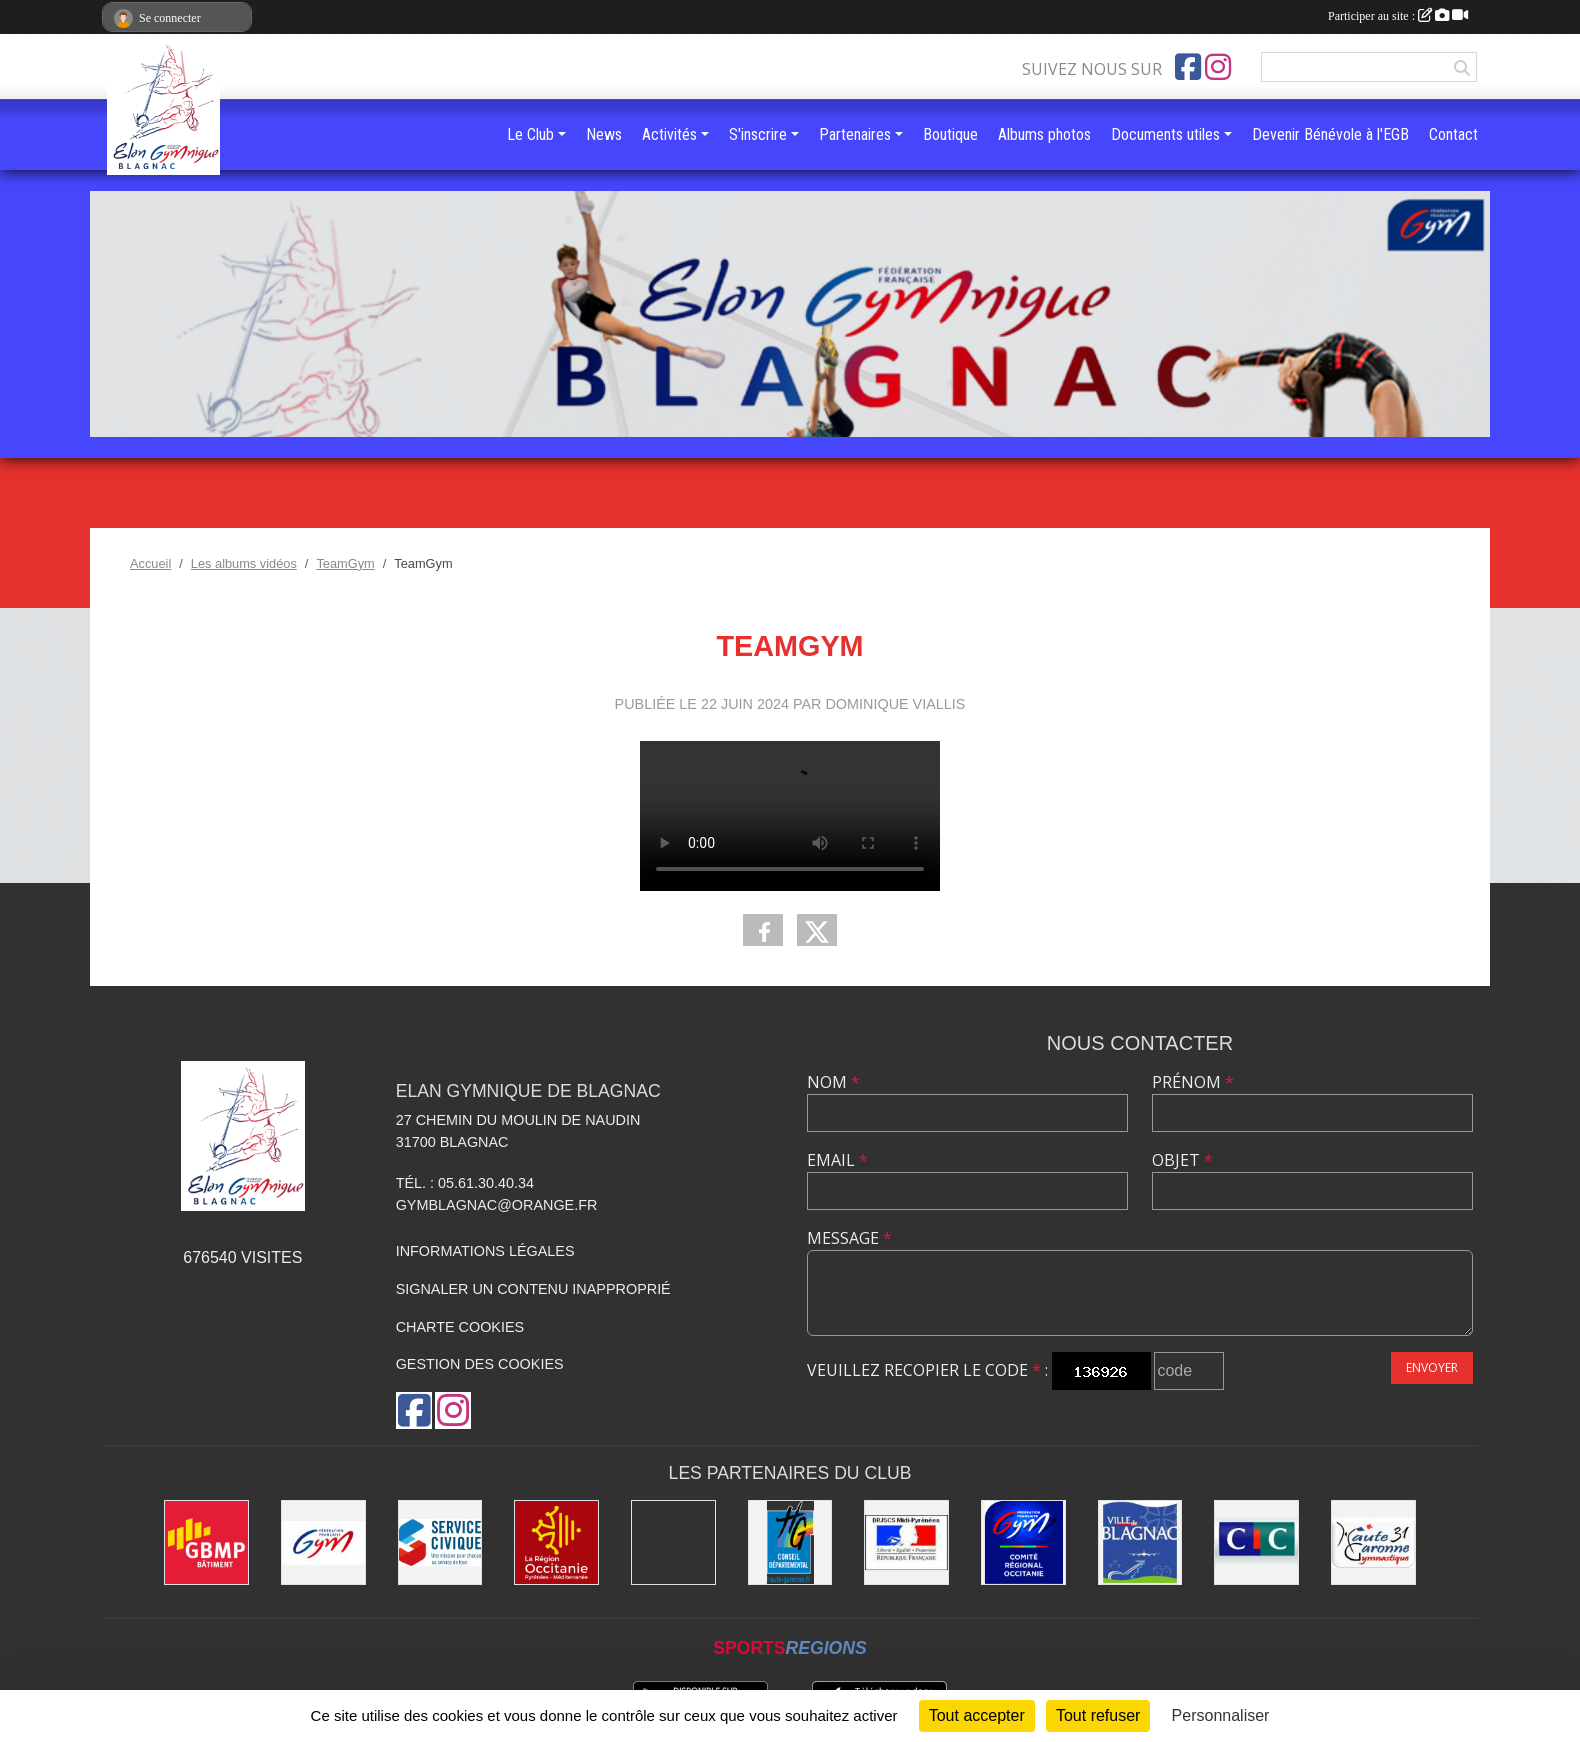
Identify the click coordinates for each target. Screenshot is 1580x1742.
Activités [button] (669, 134)
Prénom (1193, 1082)
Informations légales (485, 1251)
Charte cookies (460, 1327)
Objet (1182, 1160)
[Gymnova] (673, 1542)
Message (849, 1238)
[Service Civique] (440, 1542)
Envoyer (1432, 1367)
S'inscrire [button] (758, 134)
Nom (833, 1082)
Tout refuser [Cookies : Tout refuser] (1098, 1715)
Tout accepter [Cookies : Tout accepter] (977, 1715)
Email (837, 1160)
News (604, 134)
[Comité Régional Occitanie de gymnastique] (1023, 1542)
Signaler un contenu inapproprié (533, 1289)
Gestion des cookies (480, 1364)
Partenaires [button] (855, 134)
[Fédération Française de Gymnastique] (323, 1542)
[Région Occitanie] (556, 1542)
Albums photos (1044, 134)
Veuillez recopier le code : (927, 1370)
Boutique (950, 134)
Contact (1453, 134)
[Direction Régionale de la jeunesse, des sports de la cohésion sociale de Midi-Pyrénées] (906, 1542)
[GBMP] (206, 1542)
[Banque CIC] (1256, 1542)
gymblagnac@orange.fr (497, 1205)
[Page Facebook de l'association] (1188, 67)
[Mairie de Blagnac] (1140, 1542)
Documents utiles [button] (1165, 134)
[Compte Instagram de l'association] (1218, 67)
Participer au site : (1398, 16)
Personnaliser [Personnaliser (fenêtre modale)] (1221, 1715)
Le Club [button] (530, 134)
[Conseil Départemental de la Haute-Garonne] (790, 1542)
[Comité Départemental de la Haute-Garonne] (1373, 1542)
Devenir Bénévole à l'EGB (1330, 134)
